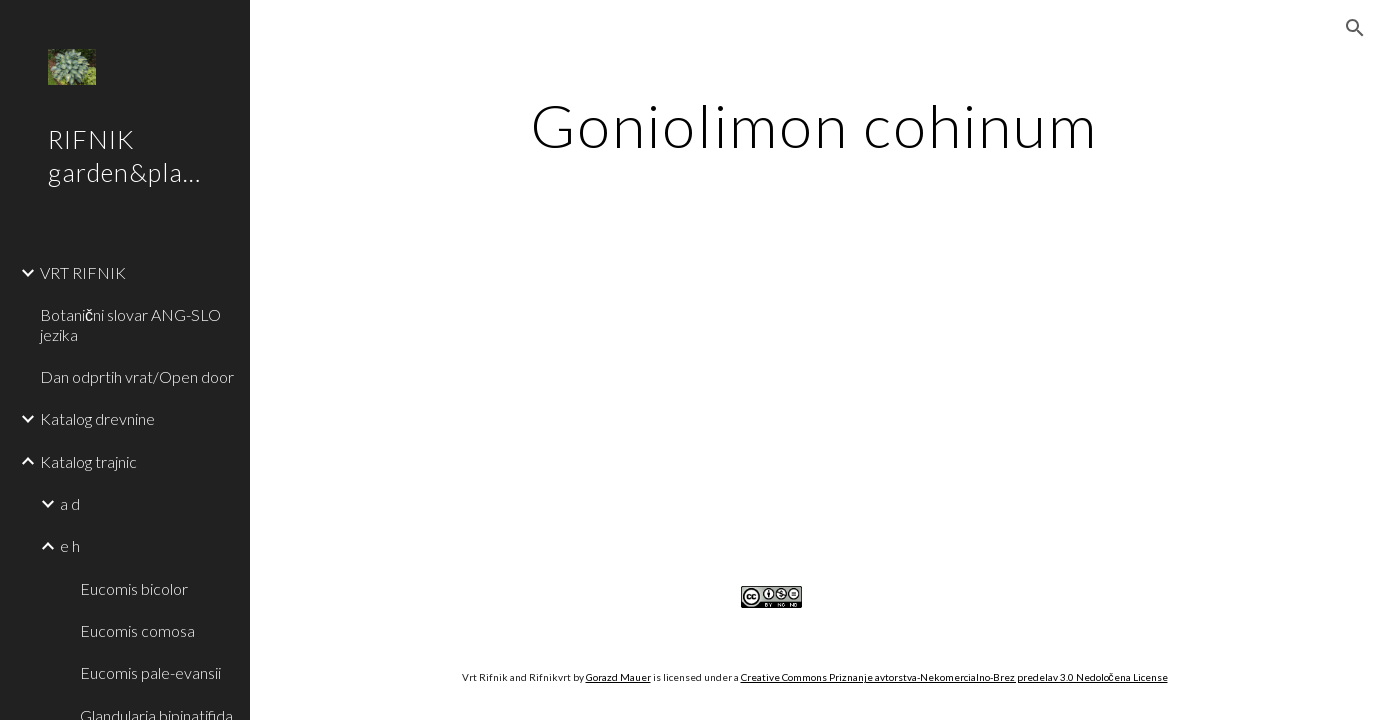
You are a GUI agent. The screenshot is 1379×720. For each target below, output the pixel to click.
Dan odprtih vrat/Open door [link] (137, 376)
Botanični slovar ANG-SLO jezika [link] (130, 324)
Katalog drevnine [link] (97, 418)
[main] (814, 125)
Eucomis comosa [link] (137, 630)
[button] (1355, 28)
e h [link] (70, 545)
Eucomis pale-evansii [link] (150, 672)
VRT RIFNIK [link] (83, 272)
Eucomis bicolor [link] (134, 588)
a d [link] (70, 503)
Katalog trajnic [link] (88, 461)
